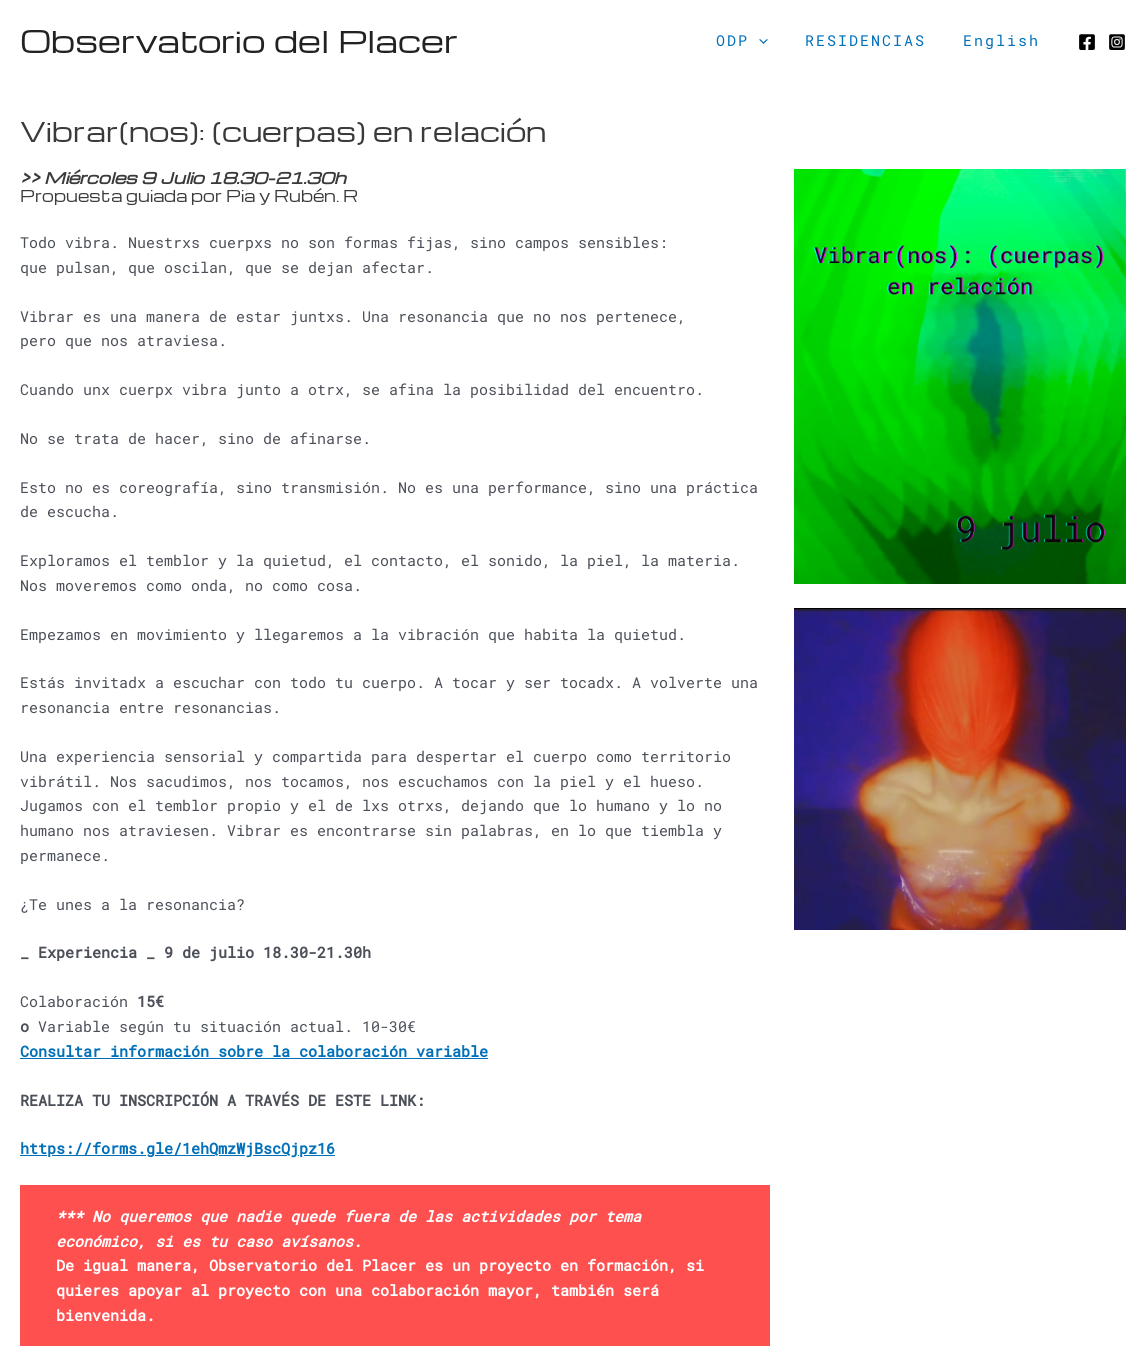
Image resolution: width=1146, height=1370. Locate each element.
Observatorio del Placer (239, 39)
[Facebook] (1087, 42)
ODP (759, 40)
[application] (775, 40)
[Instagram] (1117, 42)
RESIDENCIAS (875, 40)
